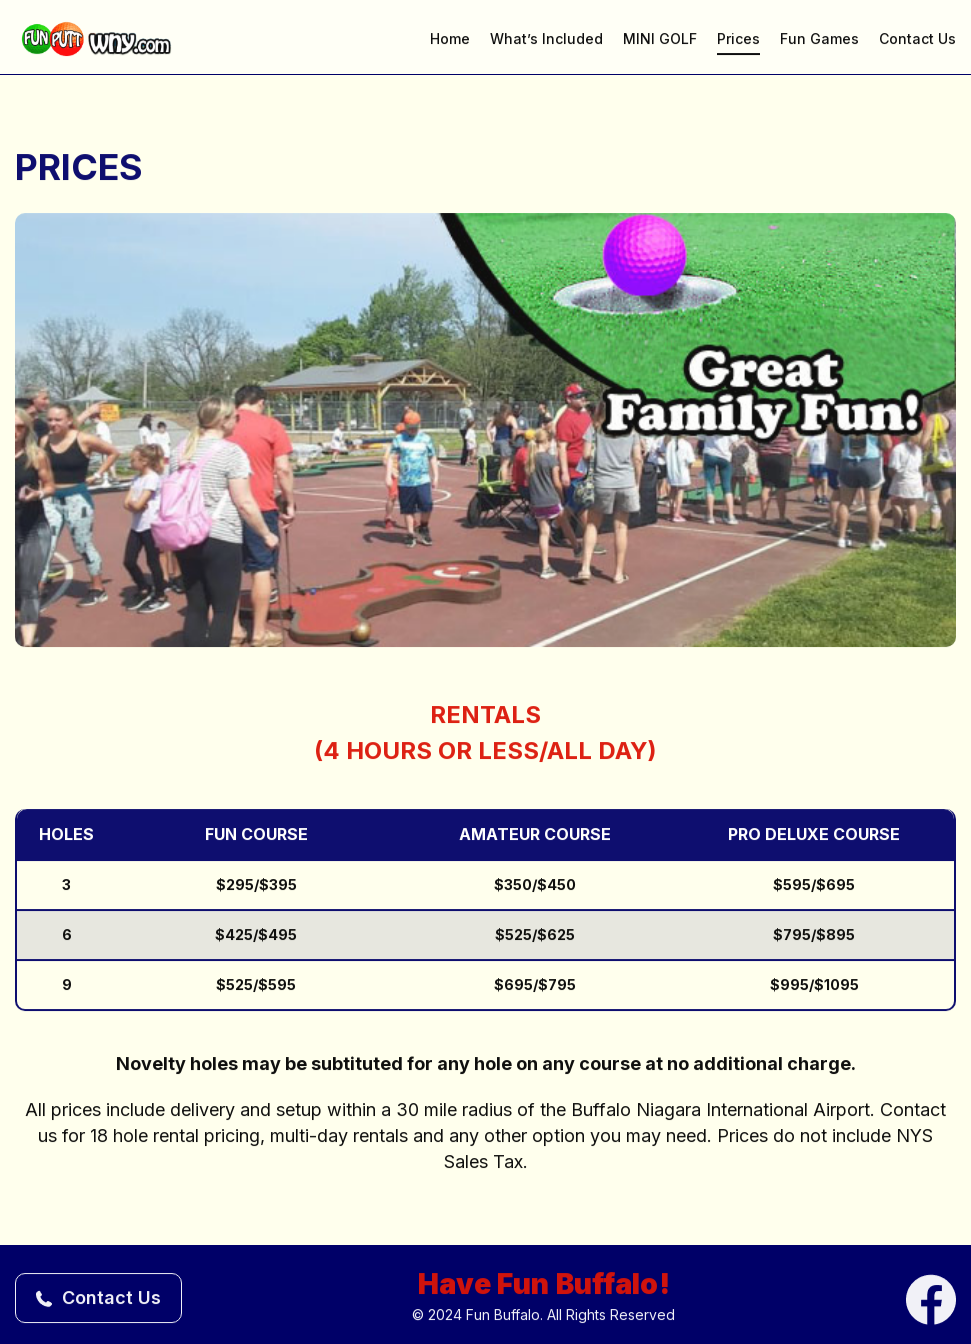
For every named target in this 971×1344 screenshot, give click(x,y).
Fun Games (819, 41)
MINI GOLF (660, 41)
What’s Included (546, 41)
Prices (738, 41)
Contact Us (917, 41)
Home (450, 41)
